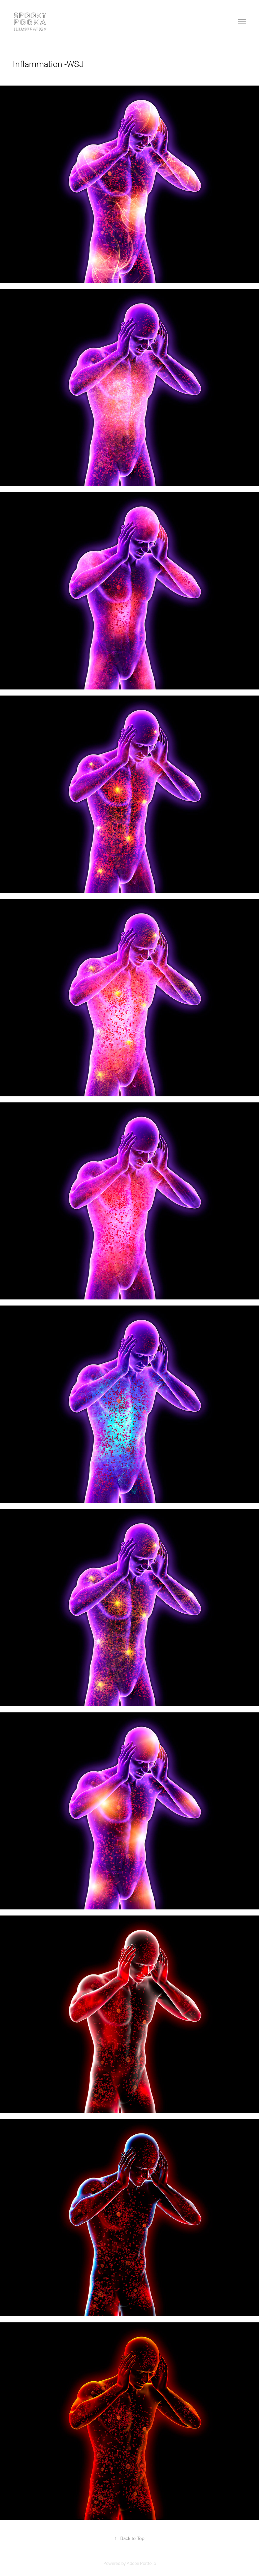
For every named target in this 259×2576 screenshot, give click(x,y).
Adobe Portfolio (141, 2563)
